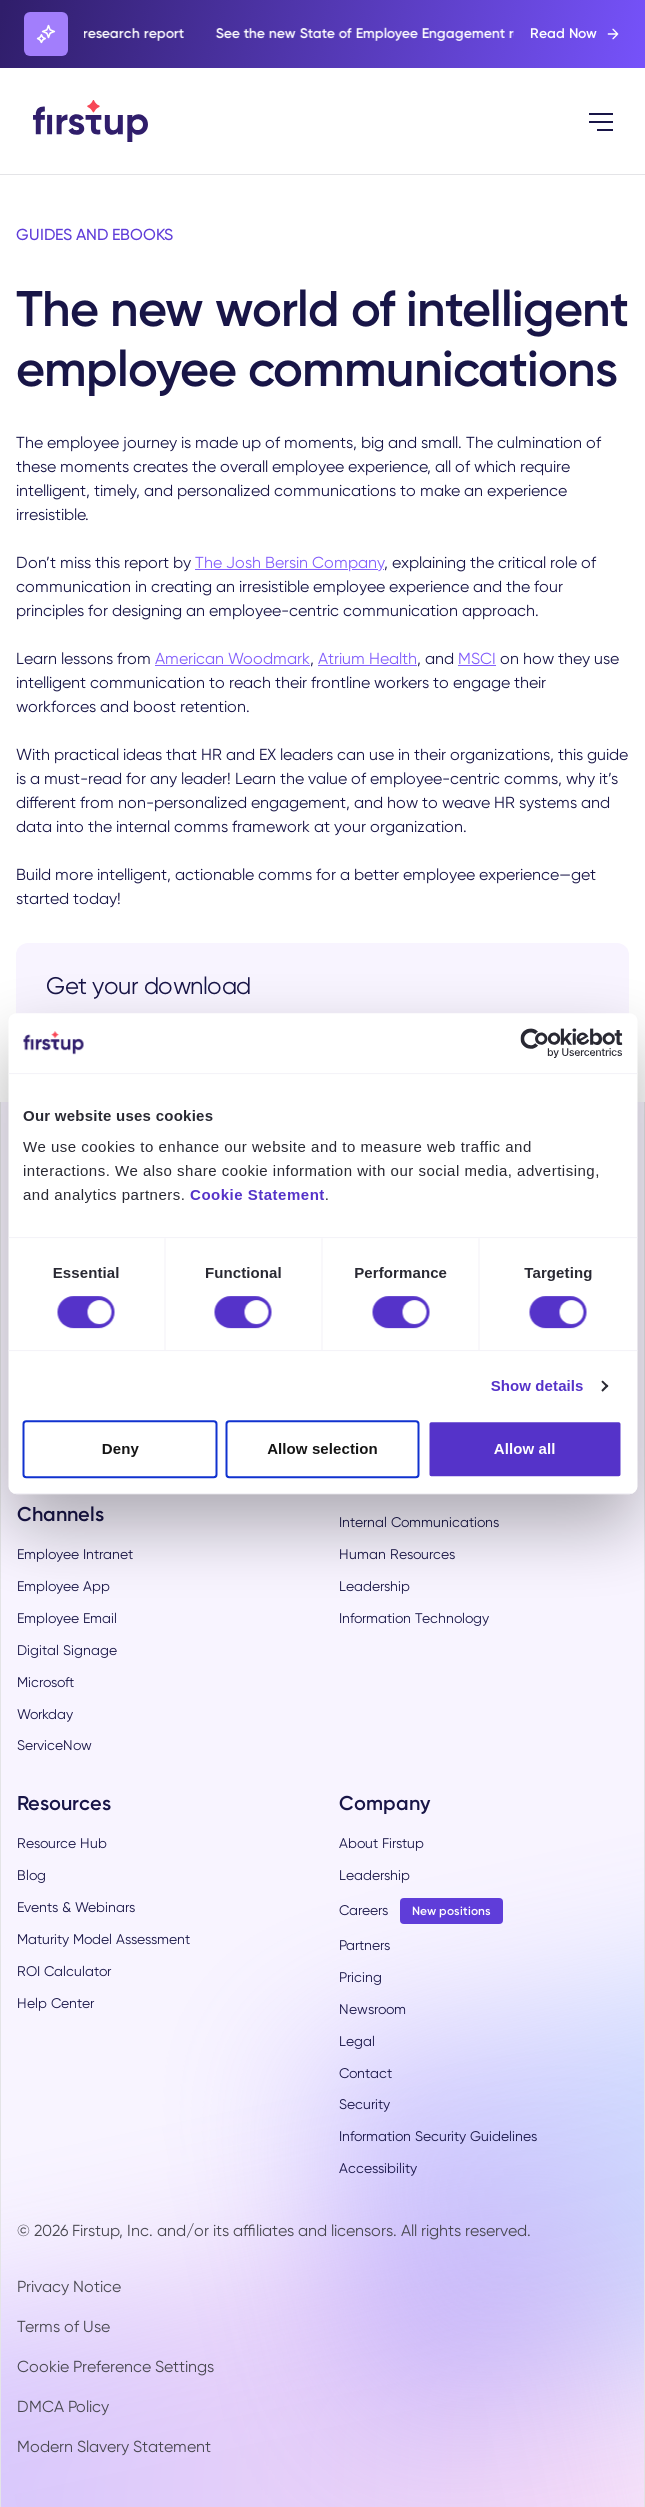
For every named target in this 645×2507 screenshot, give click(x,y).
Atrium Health (367, 658)
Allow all (525, 1448)
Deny (120, 1448)
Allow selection (322, 1448)
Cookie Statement (257, 1194)
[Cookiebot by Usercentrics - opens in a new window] (534, 1043)
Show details (537, 1385)
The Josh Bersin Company (289, 562)
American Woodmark (232, 658)
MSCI (477, 658)
